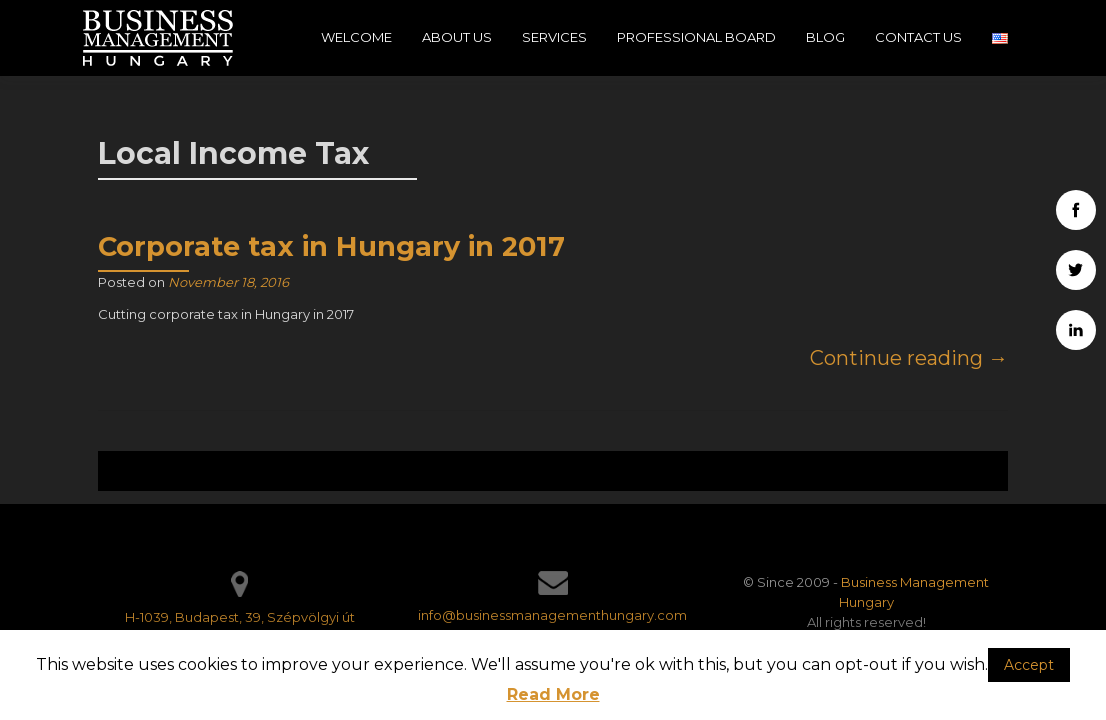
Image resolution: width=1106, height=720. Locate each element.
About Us (457, 37)
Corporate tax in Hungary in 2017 (331, 246)
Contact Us (918, 37)
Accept (1029, 665)
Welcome (356, 37)
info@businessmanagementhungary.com (552, 615)
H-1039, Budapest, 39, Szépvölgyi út (240, 617)
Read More (553, 694)
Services (554, 37)
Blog (825, 37)
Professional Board (696, 37)
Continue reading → (909, 358)
